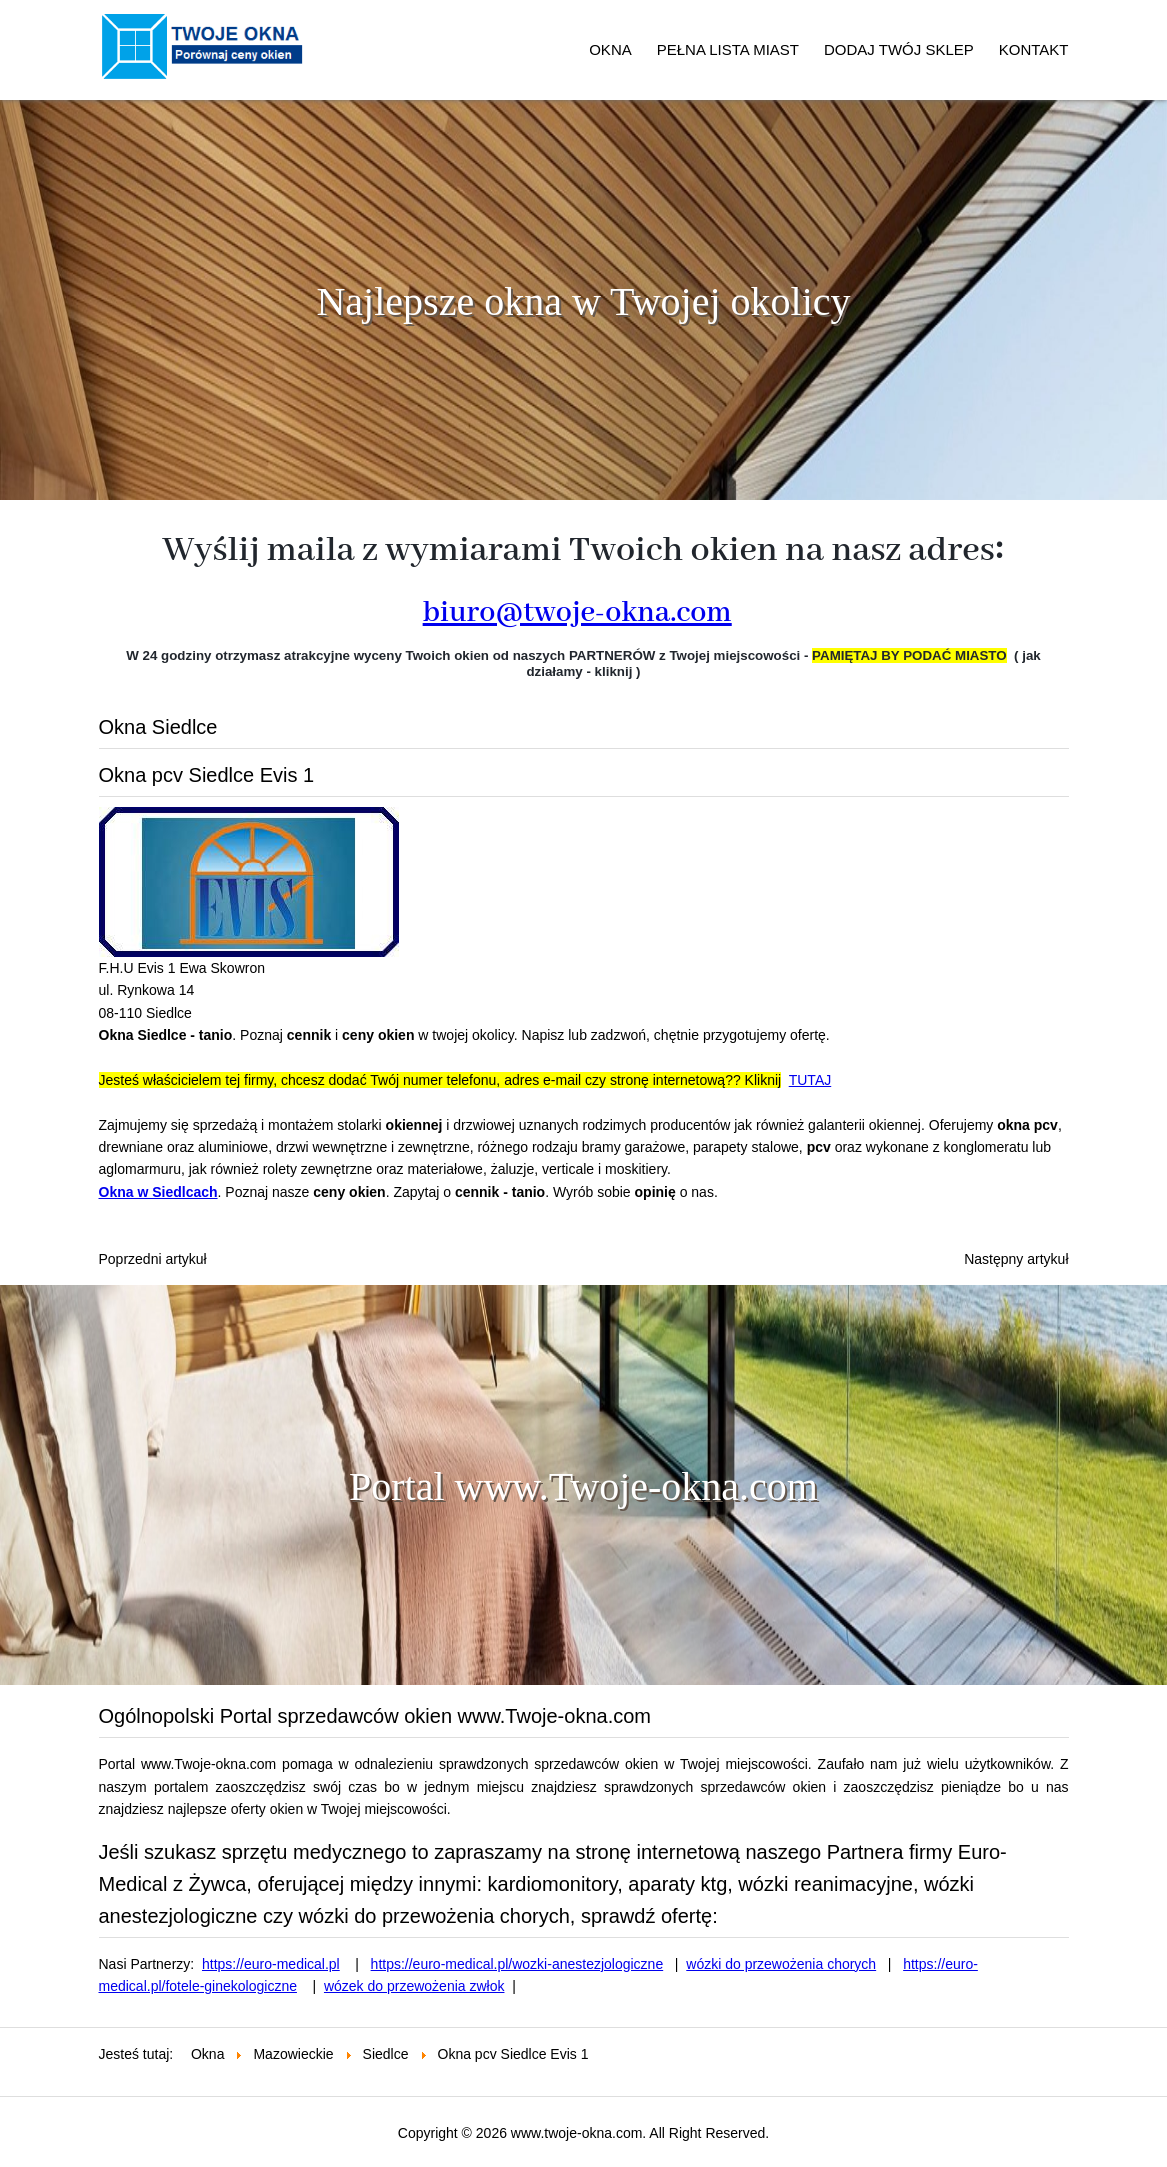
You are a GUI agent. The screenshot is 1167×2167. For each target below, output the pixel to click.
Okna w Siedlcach (158, 1192)
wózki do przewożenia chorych (781, 1964)
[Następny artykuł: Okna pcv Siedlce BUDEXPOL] (1016, 1259)
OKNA (610, 49)
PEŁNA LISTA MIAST (728, 49)
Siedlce (386, 2054)
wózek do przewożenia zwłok (414, 1986)
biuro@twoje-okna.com (577, 613)
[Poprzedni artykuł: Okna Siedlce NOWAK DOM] (153, 1259)
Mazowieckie (293, 2054)
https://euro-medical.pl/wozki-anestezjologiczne (517, 1964)
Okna (207, 2054)
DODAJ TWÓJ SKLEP (899, 49)
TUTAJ (810, 1080)
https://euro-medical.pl (271, 1964)
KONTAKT (1034, 49)
